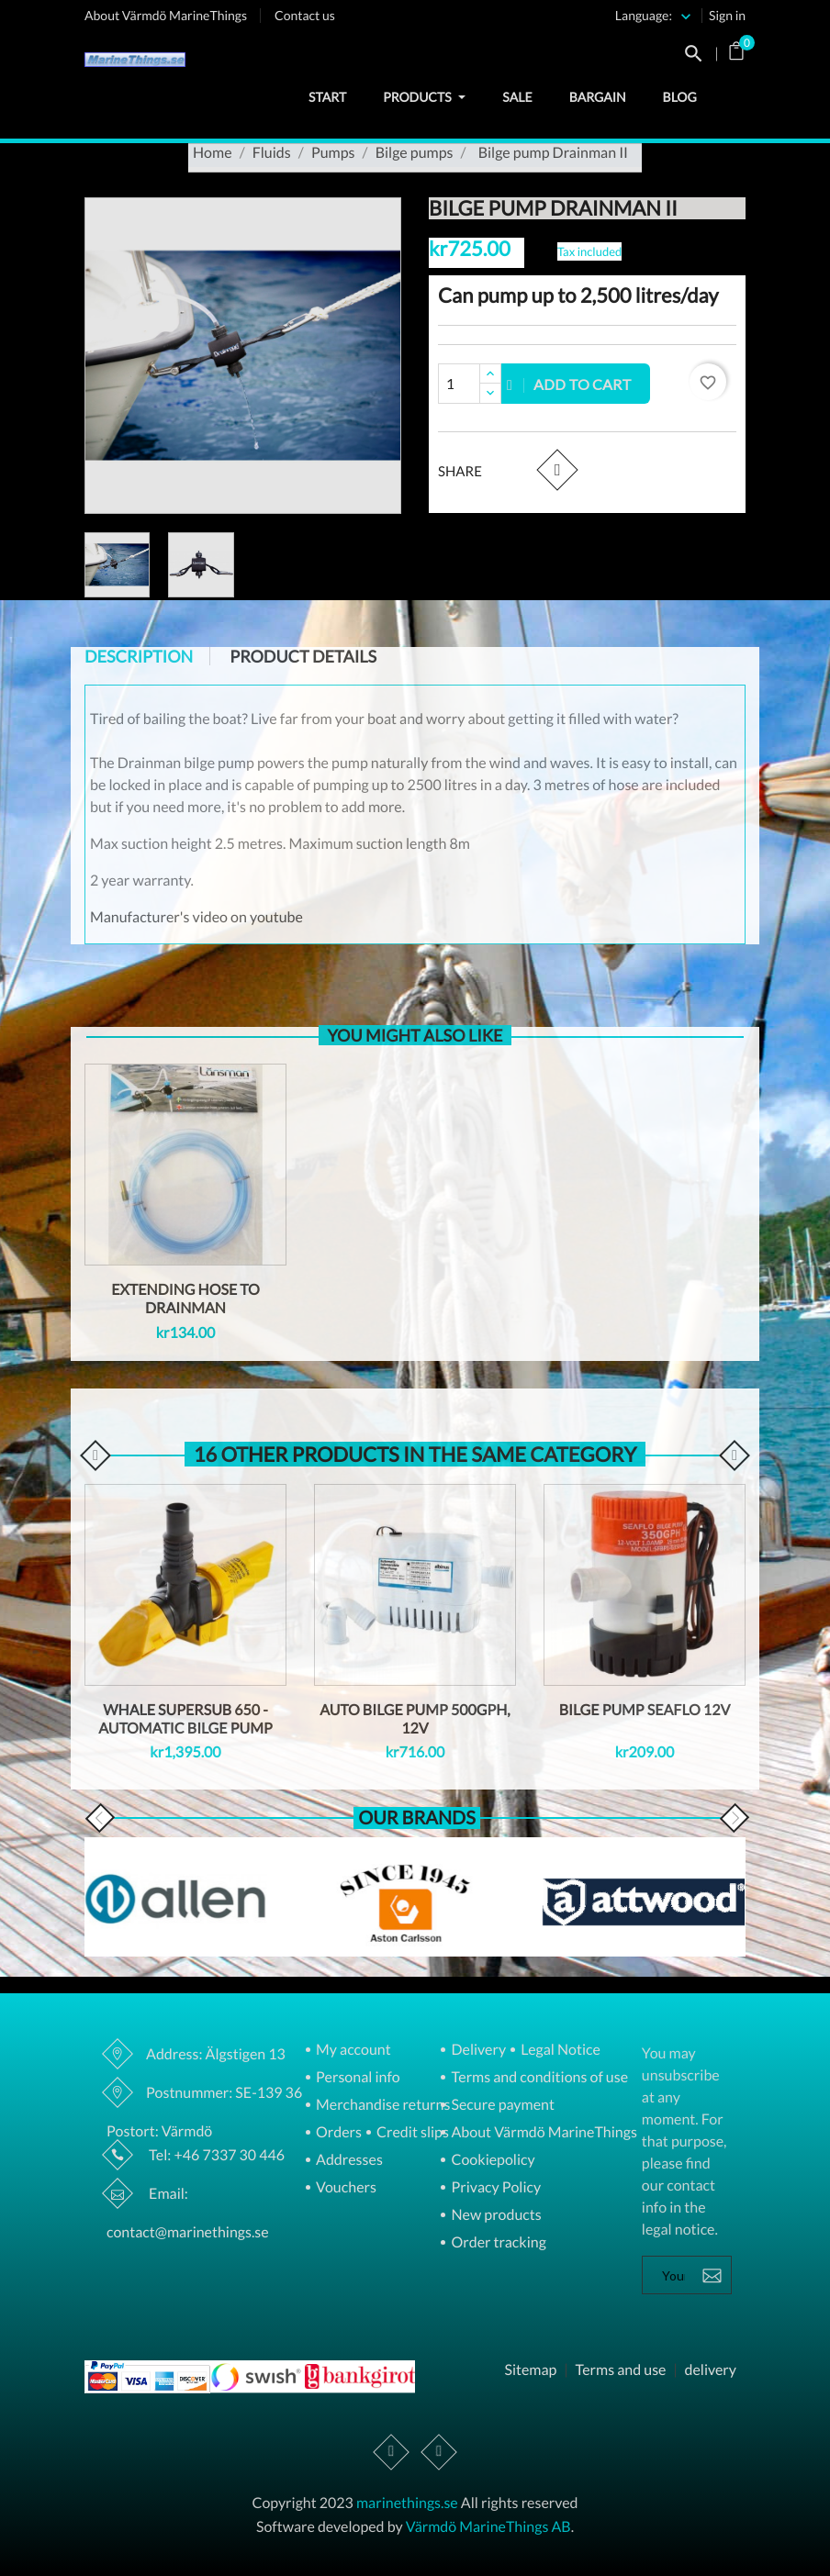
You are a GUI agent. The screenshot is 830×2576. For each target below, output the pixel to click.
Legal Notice (559, 2050)
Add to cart (569, 384)
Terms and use (620, 2370)
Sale (517, 97)
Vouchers (344, 2188)
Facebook (392, 2452)
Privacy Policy (494, 2188)
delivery (710, 2370)
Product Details (303, 656)
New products (494, 2216)
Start (327, 97)
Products (424, 97)
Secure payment (501, 2105)
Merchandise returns (381, 2105)
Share (557, 469)
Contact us (305, 15)
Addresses (348, 2161)
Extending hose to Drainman (185, 1299)
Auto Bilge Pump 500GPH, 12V (415, 1719)
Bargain (597, 97)
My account (352, 2050)
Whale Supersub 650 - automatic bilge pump (185, 1719)
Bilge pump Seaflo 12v (645, 1710)
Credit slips (411, 2133)
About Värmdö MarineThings (165, 15)
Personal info (356, 2078)
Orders (337, 2133)
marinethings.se (407, 2503)
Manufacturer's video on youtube (196, 917)
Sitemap (530, 2370)
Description (138, 656)
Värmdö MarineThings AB (488, 2527)
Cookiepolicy (491, 2161)
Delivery (477, 2050)
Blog (680, 97)
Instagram (439, 2452)
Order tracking (496, 2243)
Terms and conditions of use (538, 2078)
